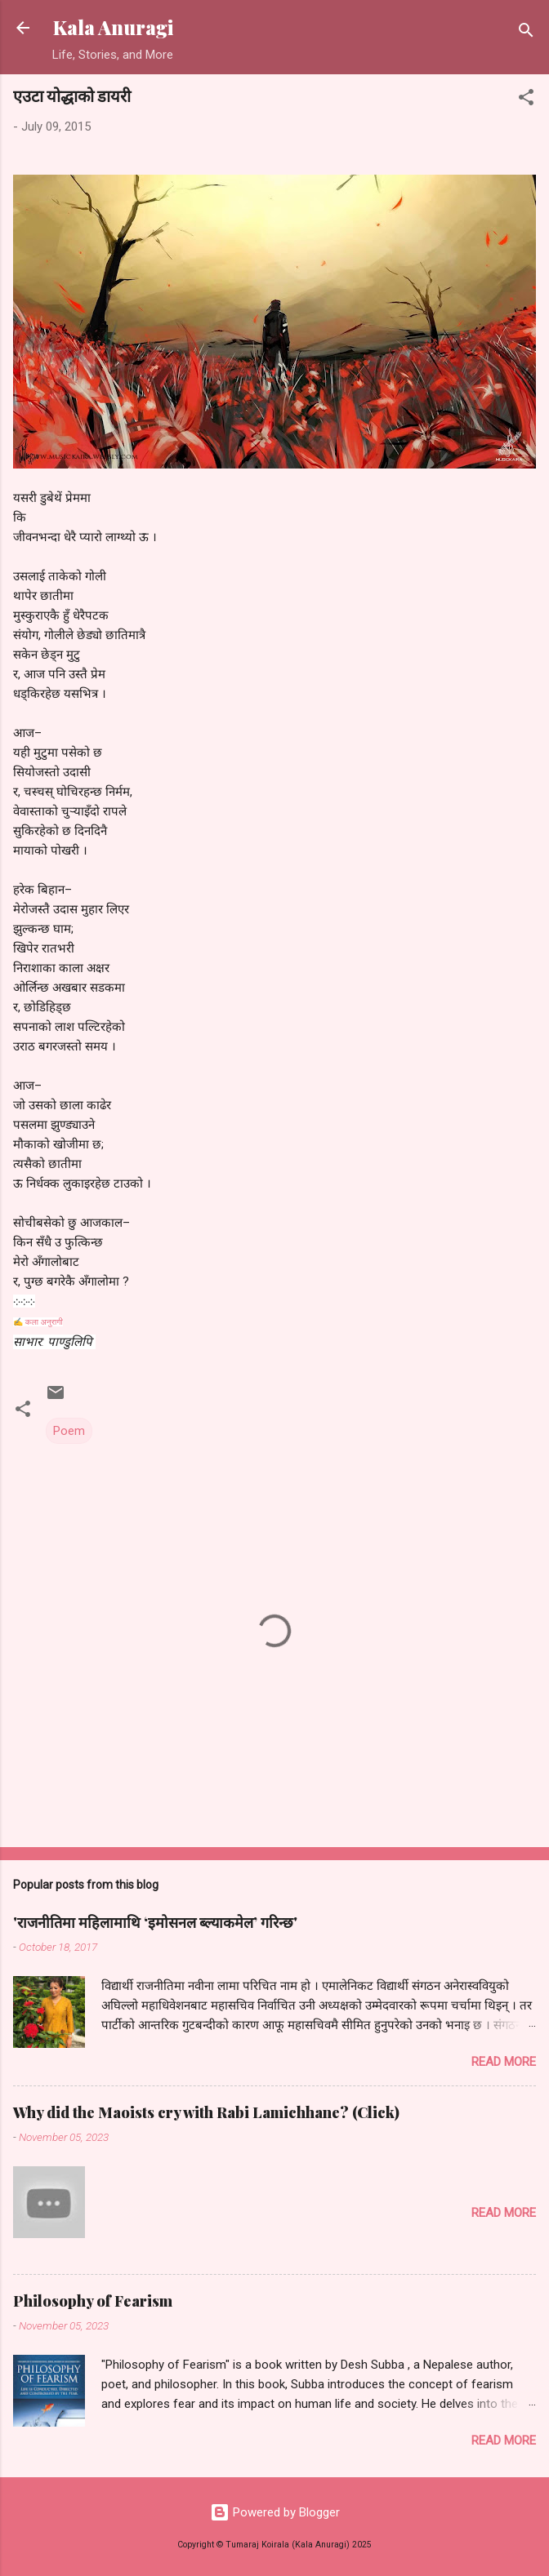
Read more (503, 2061)
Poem (69, 1430)
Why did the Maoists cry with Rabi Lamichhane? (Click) (206, 2112)
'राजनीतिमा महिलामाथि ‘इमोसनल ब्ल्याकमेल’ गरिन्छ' (155, 1922)
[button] (526, 100)
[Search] (526, 33)
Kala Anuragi (113, 27)
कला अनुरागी (44, 1321)
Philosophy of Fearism (92, 2301)
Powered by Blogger (275, 2512)
